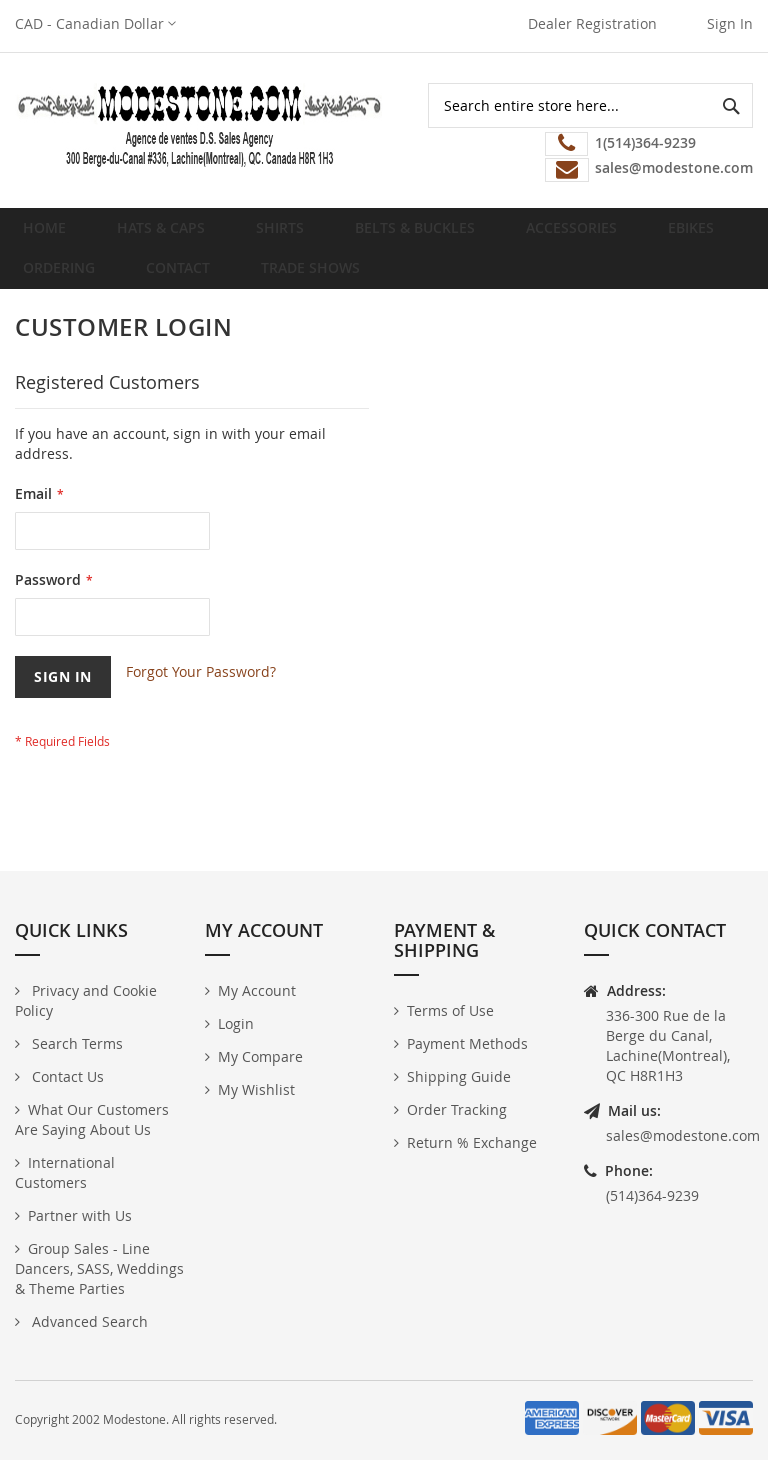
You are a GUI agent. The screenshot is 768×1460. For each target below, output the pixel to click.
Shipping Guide (459, 1076)
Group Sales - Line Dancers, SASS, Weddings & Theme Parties (99, 1268)
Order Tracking (457, 1109)
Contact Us (66, 1076)
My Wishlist (256, 1089)
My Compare (260, 1056)
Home (50, 235)
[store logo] (199, 125)
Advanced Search (88, 1321)
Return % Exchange (472, 1142)
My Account (257, 990)
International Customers (65, 1172)
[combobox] (590, 105)
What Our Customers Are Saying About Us (92, 1119)
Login (236, 1023)
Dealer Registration (592, 23)
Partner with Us (80, 1215)
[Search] (730, 105)
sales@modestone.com (683, 1135)
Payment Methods (467, 1043)
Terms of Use (450, 1010)
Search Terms (75, 1043)
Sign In (730, 23)
